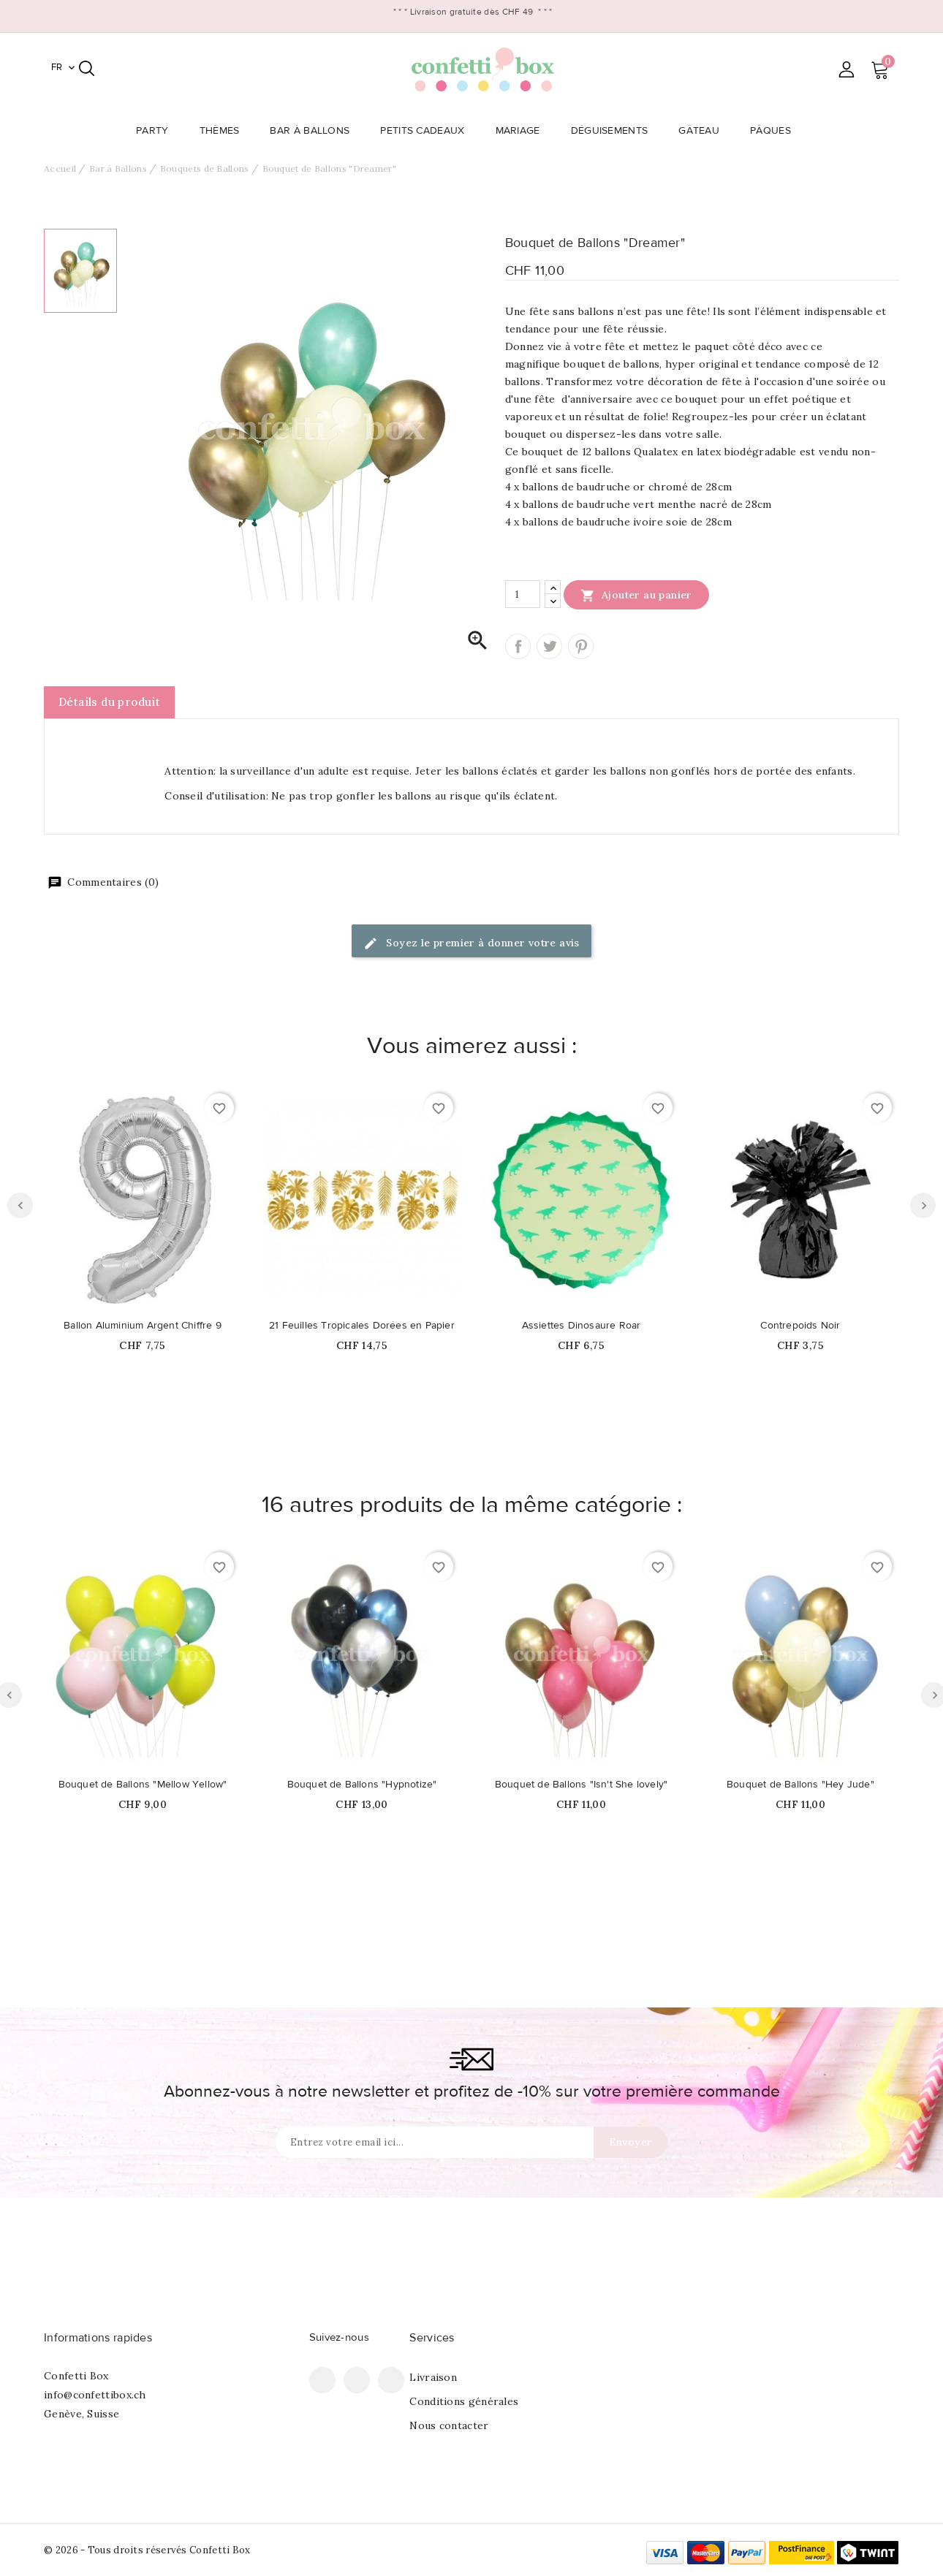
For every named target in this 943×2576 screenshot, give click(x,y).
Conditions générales (463, 2401)
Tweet (549, 646)
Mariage (522, 131)
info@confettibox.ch (95, 2394)
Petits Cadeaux (426, 131)
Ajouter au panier (636, 595)
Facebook (322, 2380)
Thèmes (224, 131)
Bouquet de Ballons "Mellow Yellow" (142, 1784)
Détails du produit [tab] (109, 702)
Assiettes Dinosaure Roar (581, 1325)
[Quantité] (522, 594)
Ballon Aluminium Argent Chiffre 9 (142, 1325)
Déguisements (614, 131)
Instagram (391, 2380)
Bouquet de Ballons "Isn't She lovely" (581, 1784)
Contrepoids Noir (800, 1325)
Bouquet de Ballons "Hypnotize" (362, 1784)
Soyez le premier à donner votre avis (471, 943)
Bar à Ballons (314, 131)
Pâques (775, 131)
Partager (518, 646)
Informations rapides (98, 2337)
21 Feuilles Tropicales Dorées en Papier (362, 1325)
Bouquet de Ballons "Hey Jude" (800, 1784)
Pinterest (581, 646)
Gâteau (703, 131)
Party (157, 131)
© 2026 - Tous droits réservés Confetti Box (147, 2550)
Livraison (433, 2377)
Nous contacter (448, 2425)
